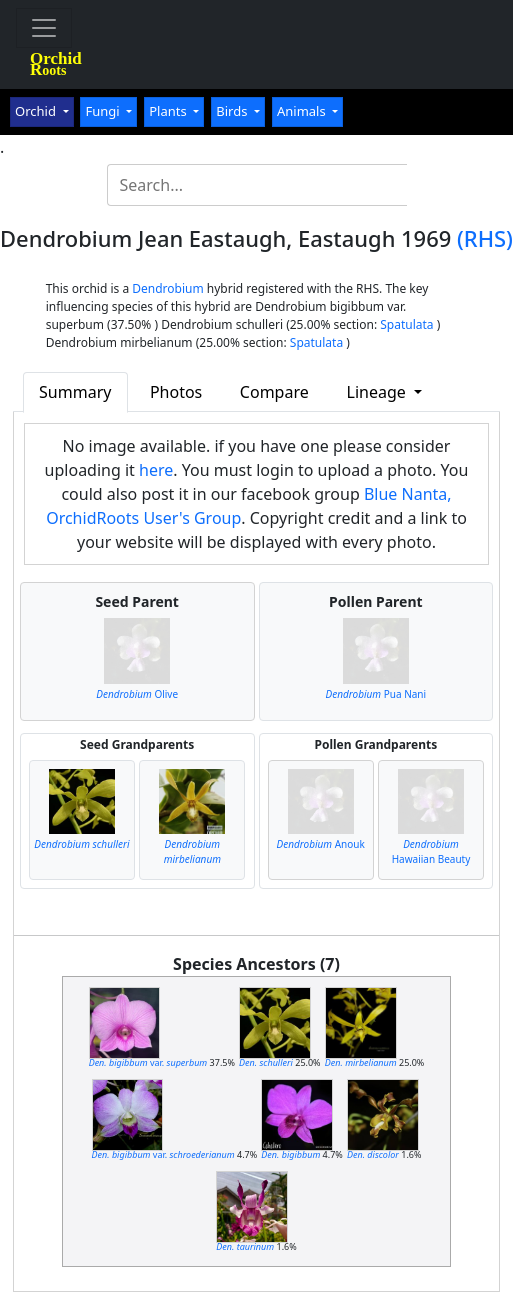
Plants (169, 111)
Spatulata (406, 324)
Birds (233, 111)
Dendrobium (167, 288)
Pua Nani (376, 694)
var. (148, 1062)
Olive (137, 694)
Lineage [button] (378, 392)
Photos (176, 392)
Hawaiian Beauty (431, 851)
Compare (274, 392)
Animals (303, 111)
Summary (75, 392)
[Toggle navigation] (44, 28)
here (156, 470)
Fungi (104, 111)
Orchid (37, 111)
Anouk (321, 844)
